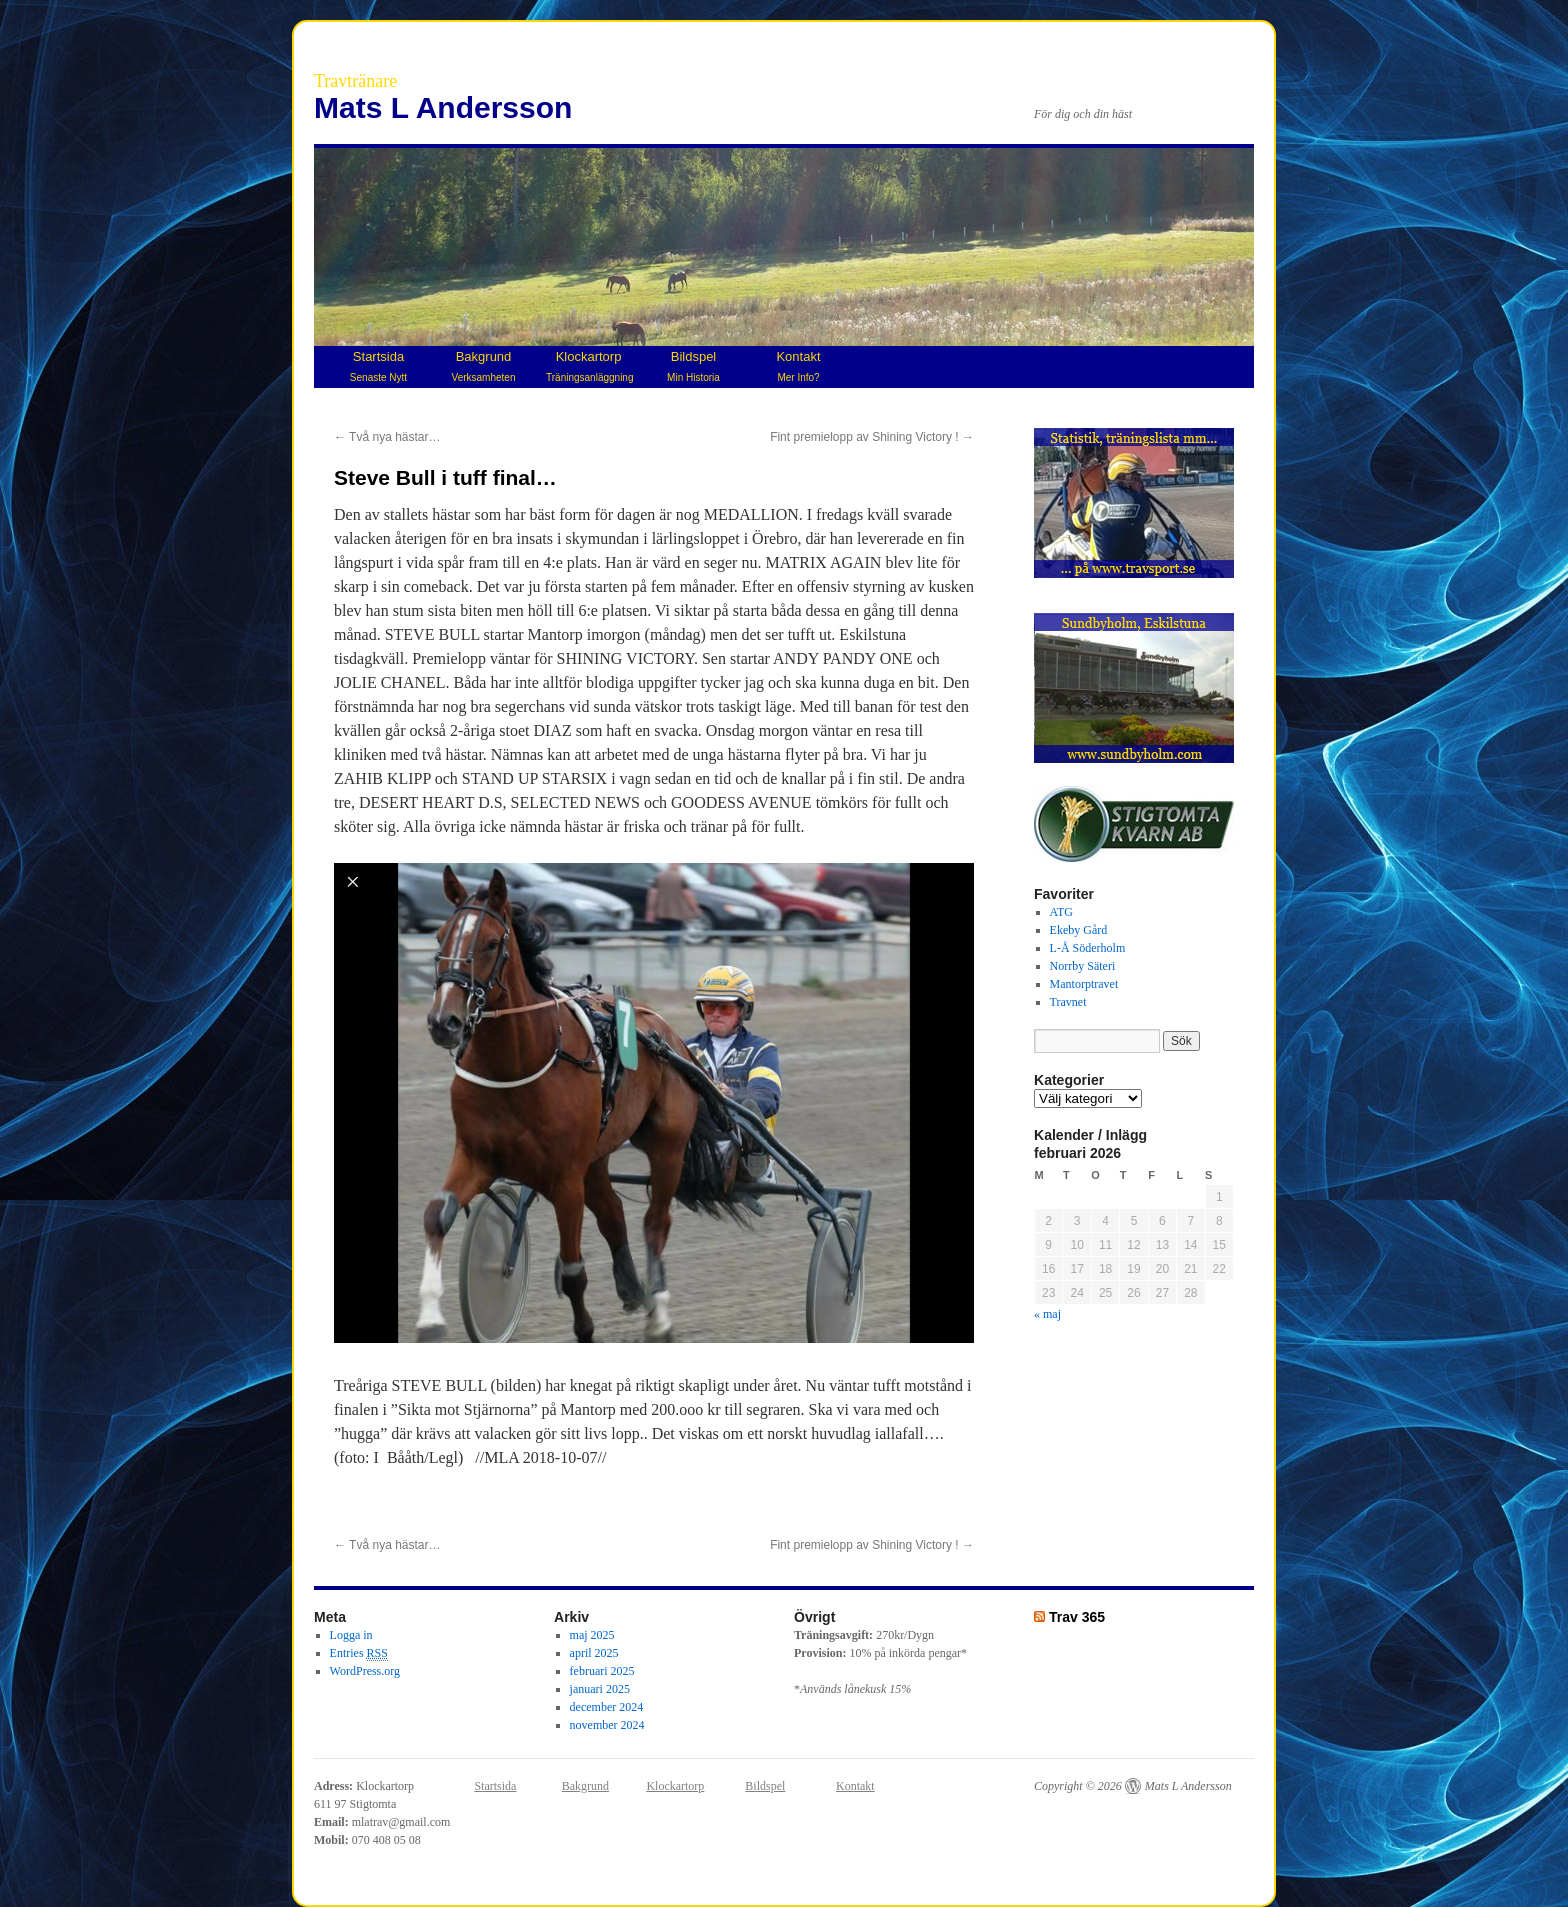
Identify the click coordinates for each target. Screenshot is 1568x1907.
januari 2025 (600, 1689)
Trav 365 (1077, 1617)
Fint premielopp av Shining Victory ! (872, 437)
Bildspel (693, 366)
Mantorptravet (1084, 984)
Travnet (1068, 1002)
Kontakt (798, 366)
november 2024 (607, 1725)
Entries (359, 1653)
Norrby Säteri (1083, 966)
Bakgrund (484, 366)
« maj (1047, 1314)
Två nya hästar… (387, 437)
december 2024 (607, 1707)
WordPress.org (365, 1671)
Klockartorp (589, 366)
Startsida (378, 366)
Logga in (351, 1635)
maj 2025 (592, 1635)
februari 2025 (602, 1671)
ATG (1061, 912)
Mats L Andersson (443, 107)
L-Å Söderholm (1088, 948)
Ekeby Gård (1079, 930)
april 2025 (594, 1653)
